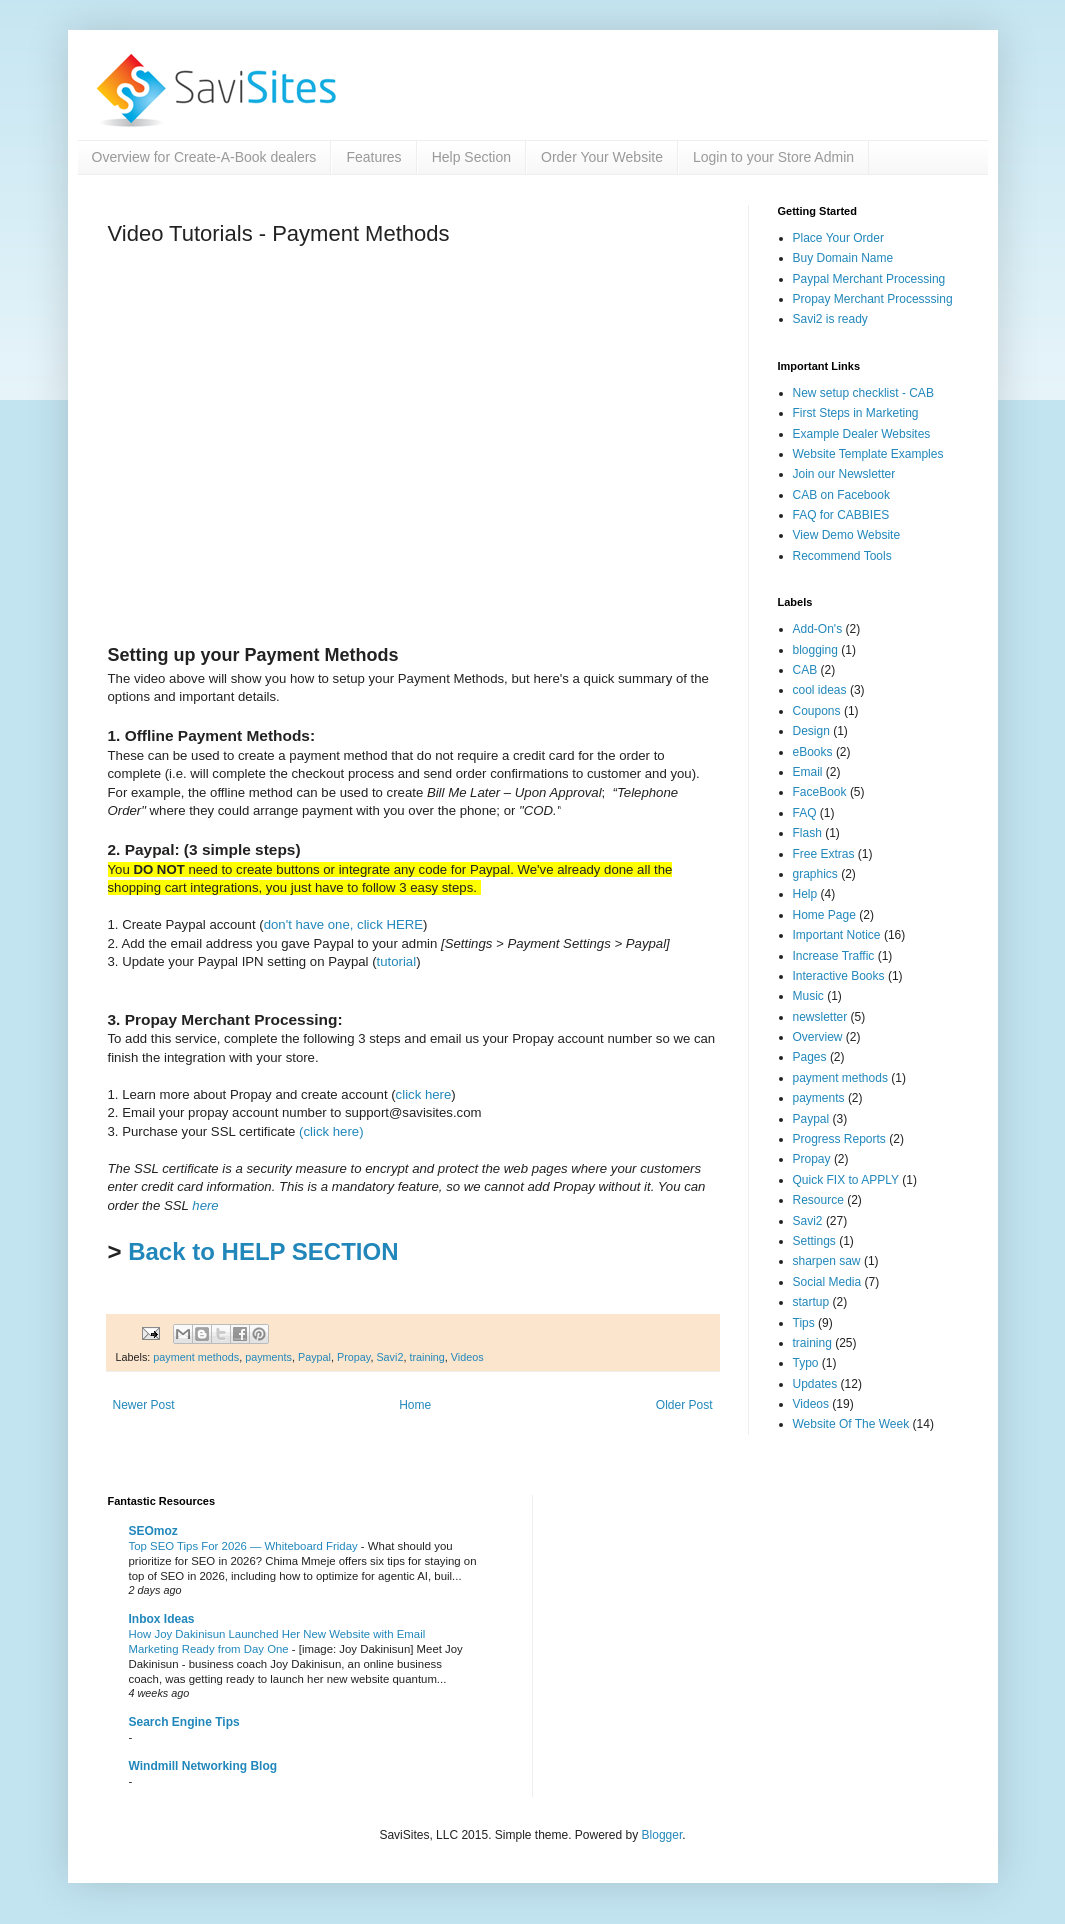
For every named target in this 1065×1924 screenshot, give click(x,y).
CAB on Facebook (841, 495)
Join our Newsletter (844, 474)
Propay (353, 1357)
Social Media (827, 1282)
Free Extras (824, 854)
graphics (815, 874)
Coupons (817, 711)
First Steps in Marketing (856, 413)
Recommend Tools (842, 556)
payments (268, 1357)
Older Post (684, 1405)
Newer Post (144, 1405)
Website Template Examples (868, 454)
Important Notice (837, 935)
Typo (806, 1363)
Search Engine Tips (184, 1722)
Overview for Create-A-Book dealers (204, 157)
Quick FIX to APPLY (846, 1180)
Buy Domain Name (843, 258)
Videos (467, 1357)
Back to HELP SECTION (263, 1251)
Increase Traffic (834, 956)
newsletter (820, 1017)
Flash (807, 833)
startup (811, 1302)
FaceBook (820, 792)
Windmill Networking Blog (203, 1766)
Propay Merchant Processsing (873, 299)
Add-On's (818, 629)
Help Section (471, 157)
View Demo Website (847, 535)
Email (808, 772)
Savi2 (389, 1357)
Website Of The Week (851, 1424)
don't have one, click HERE (343, 924)
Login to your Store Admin (773, 157)
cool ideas (820, 690)
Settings (814, 1241)
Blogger (662, 1835)
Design (811, 731)
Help (805, 894)
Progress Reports (839, 1139)
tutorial (397, 961)
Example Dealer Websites (862, 434)
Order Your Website (602, 157)
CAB (805, 670)
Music (808, 996)
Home (415, 1405)
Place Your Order (838, 238)
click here (424, 1094)
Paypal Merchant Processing (869, 279)
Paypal (314, 1357)
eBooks (813, 752)
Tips (804, 1323)
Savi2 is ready (830, 319)
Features (373, 157)
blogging (815, 650)
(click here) (331, 1131)
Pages (810, 1057)
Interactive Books (839, 976)
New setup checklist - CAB (863, 393)
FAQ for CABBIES (841, 515)
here (205, 1205)
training (426, 1357)
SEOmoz (153, 1531)
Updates (815, 1384)
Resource (818, 1200)
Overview (818, 1037)
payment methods (196, 1357)
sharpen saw (827, 1261)
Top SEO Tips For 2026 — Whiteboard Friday (245, 1546)
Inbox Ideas (162, 1619)
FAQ (805, 813)
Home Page (824, 915)
